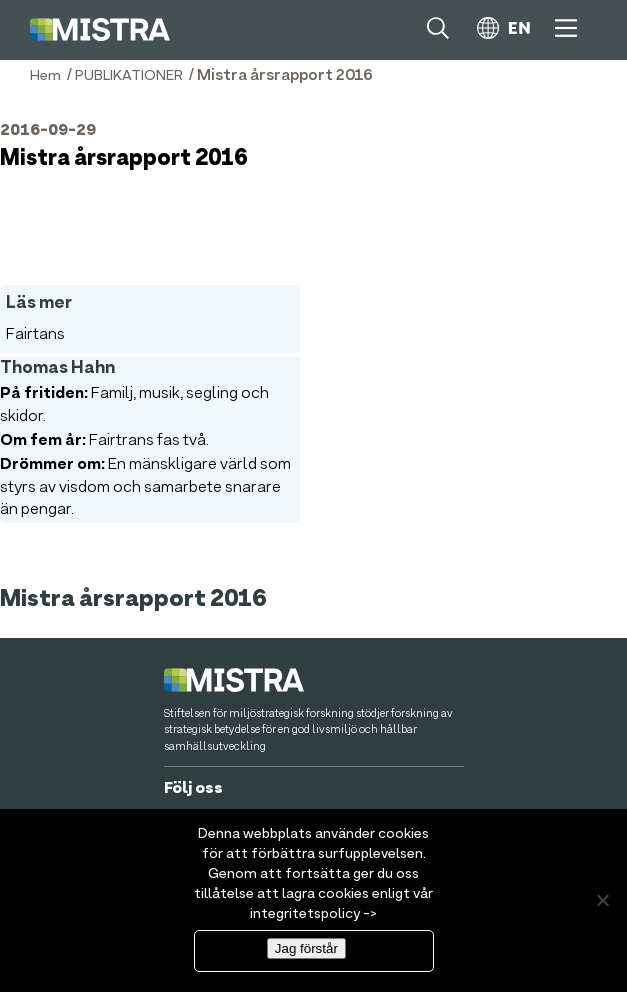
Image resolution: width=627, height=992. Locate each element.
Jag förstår (306, 948)
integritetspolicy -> (313, 914)
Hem (45, 76)
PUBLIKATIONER (129, 76)
